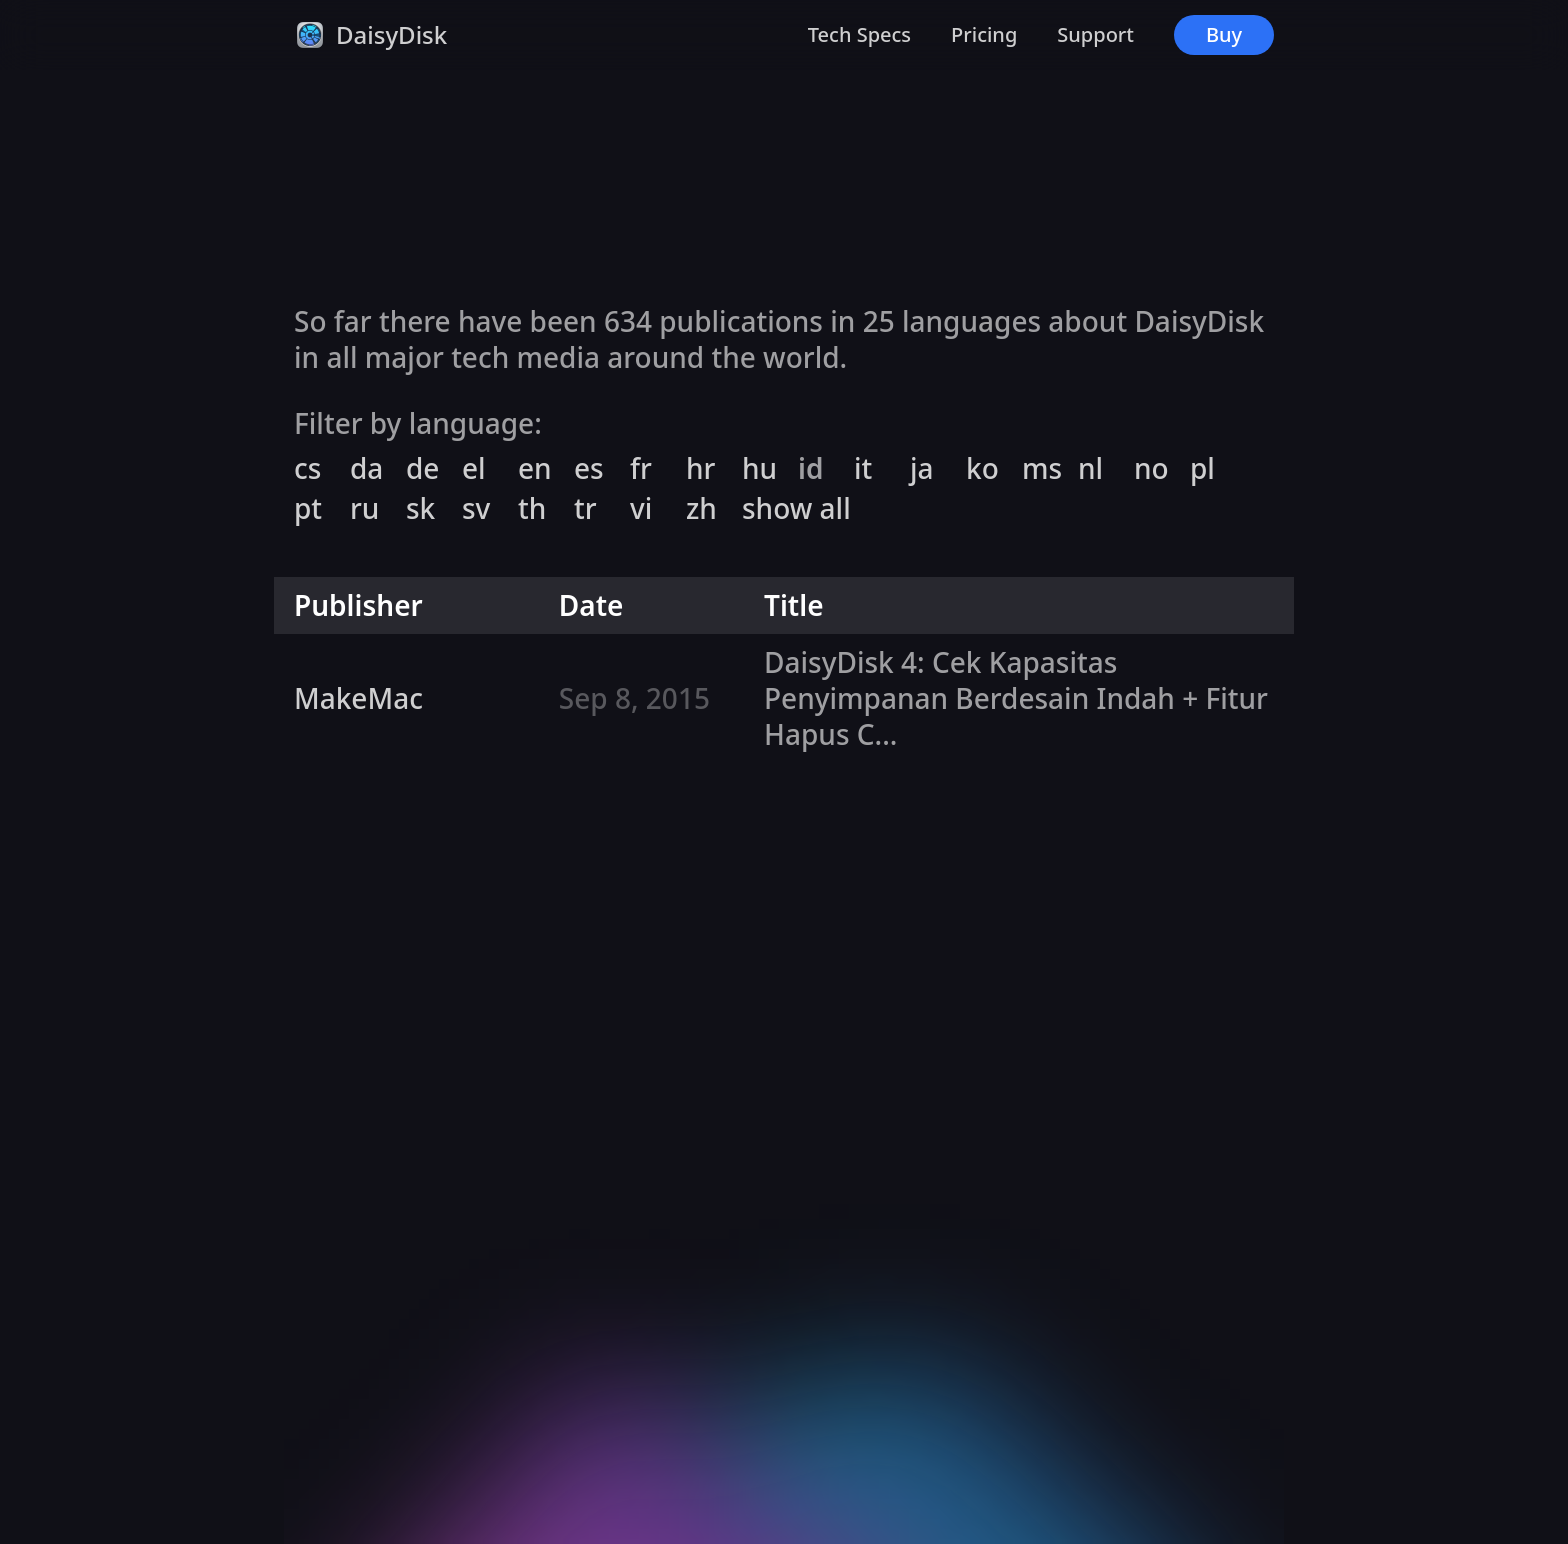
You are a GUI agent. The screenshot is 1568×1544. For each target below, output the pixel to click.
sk (420, 509)
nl (1090, 469)
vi (641, 509)
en (535, 469)
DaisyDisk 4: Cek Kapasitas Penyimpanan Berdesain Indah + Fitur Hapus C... (1016, 698)
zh (701, 509)
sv (476, 509)
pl (1202, 469)
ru (364, 509)
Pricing (984, 34)
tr (585, 509)
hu (759, 469)
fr (641, 469)
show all (796, 509)
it (863, 469)
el (474, 469)
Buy (1224, 34)
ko (982, 469)
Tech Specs (859, 34)
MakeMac (358, 698)
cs (307, 469)
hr (700, 469)
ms (1042, 469)
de (422, 469)
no (1151, 469)
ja (922, 469)
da (366, 469)
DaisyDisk (391, 34)
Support (1095, 34)
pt (308, 509)
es (589, 469)
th (532, 509)
